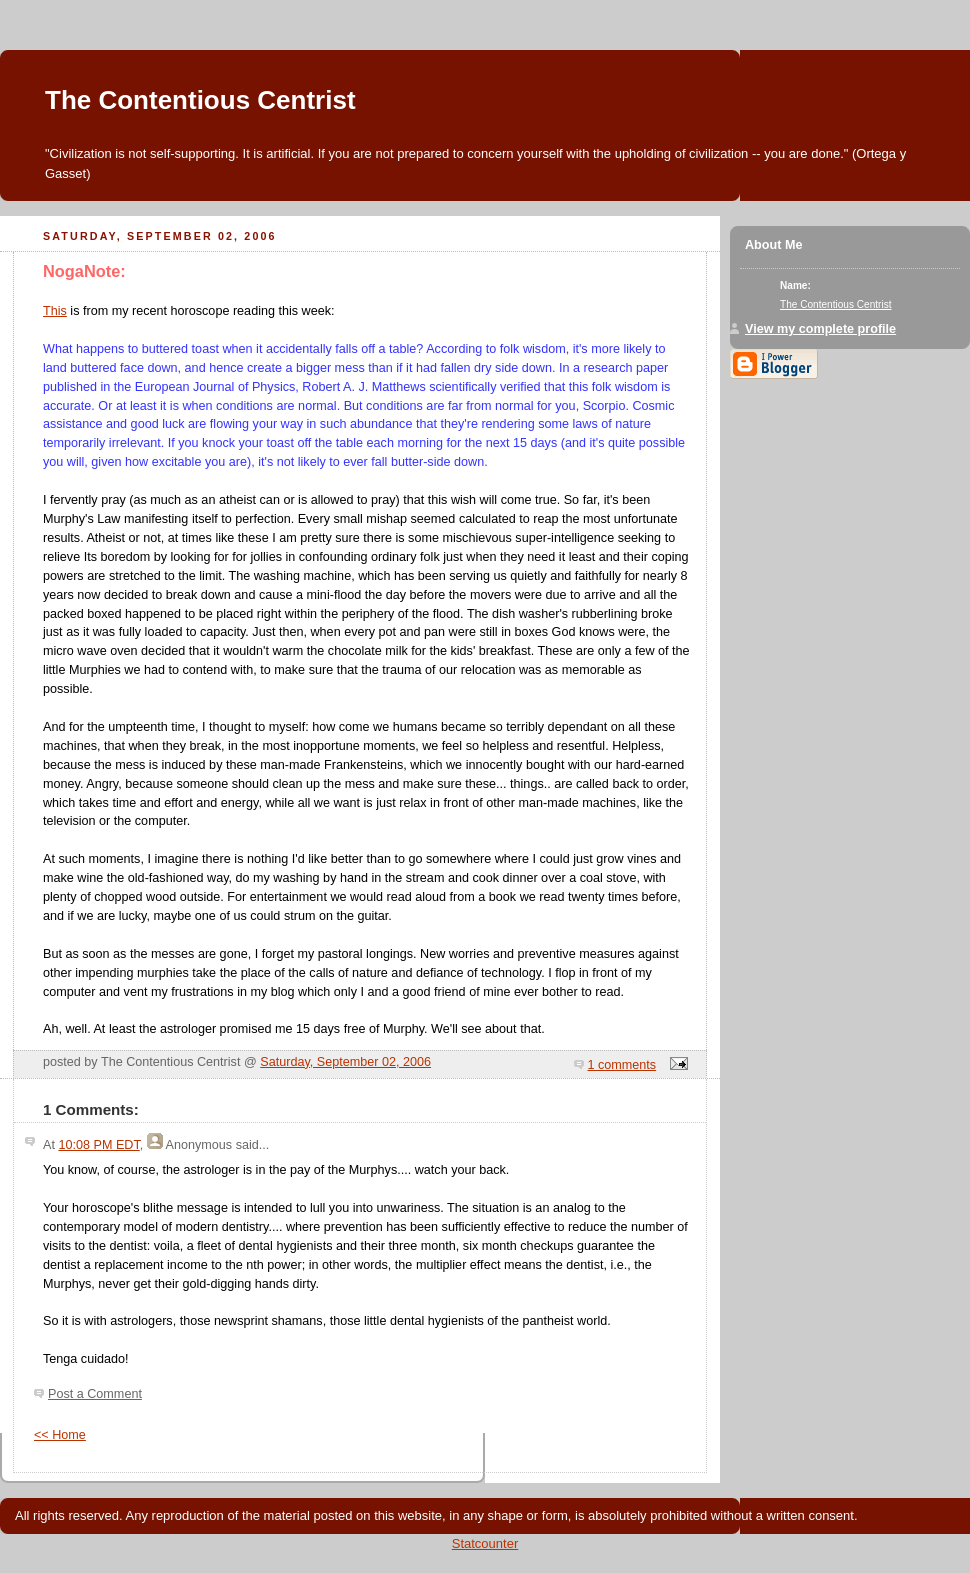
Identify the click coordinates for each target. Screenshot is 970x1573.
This (55, 311)
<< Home (60, 1435)
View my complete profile (820, 329)
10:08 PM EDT (98, 1145)
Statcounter (485, 1543)
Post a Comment (95, 1394)
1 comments (622, 1065)
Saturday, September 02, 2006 (345, 1062)
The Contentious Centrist (200, 100)
